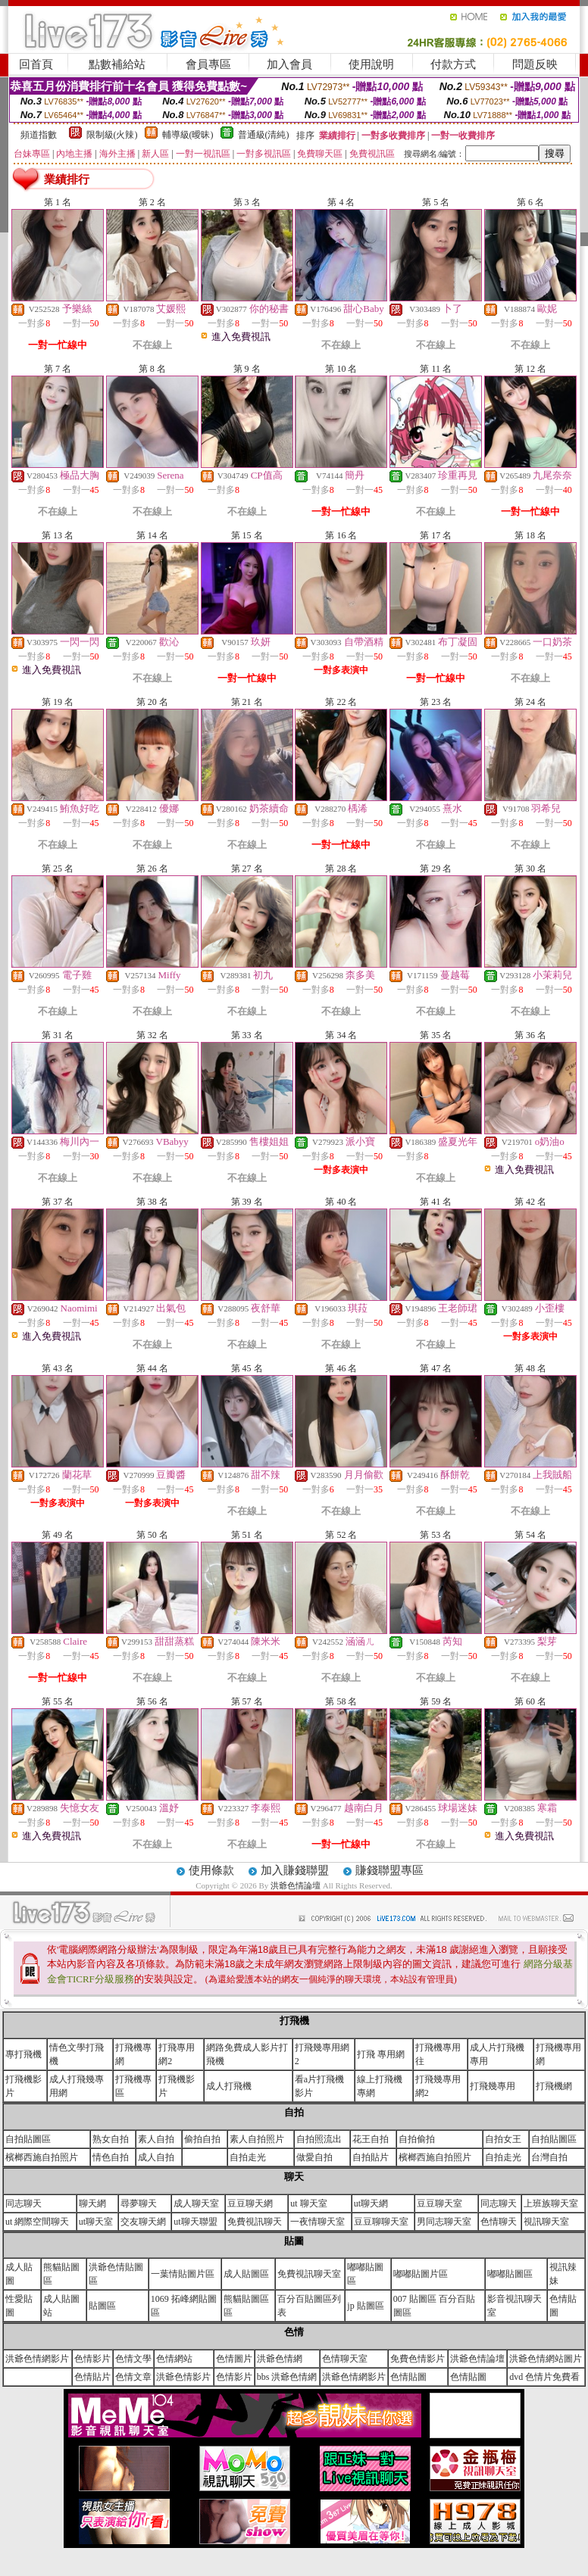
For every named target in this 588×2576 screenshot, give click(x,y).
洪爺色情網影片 (37, 2358)
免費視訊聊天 (254, 2221)
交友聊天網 (143, 2221)
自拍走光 (248, 2157)
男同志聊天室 (444, 2221)
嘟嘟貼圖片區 (420, 2274)
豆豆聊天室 (439, 2203)
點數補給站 (117, 64)
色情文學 (133, 2358)
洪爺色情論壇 (297, 1885)
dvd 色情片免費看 (544, 2377)
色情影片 (92, 2358)
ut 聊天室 (308, 2203)
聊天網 (92, 2203)
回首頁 (36, 64)
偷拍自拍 (202, 2139)
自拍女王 (503, 2139)
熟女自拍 (110, 2139)
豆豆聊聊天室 (381, 2221)
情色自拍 (110, 2157)
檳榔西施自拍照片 (41, 2157)
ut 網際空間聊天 (37, 2221)
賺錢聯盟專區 (389, 1870)
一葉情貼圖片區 (182, 2274)
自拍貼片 (370, 2157)
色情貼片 (92, 2377)
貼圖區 (102, 2305)
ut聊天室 (96, 2221)
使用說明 (371, 64)
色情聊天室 (345, 2358)
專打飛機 (23, 2054)
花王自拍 (370, 2139)
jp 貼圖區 (365, 2305)
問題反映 (535, 64)
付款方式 (453, 64)
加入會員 (289, 64)
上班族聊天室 (551, 2203)
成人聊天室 (196, 2203)
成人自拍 (156, 2157)
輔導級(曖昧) (188, 134)
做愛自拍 (314, 2157)
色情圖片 (234, 2358)
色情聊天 (498, 2221)
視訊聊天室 (546, 2221)
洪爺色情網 (279, 2358)
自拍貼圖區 (28, 2139)
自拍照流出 (319, 2139)
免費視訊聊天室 (309, 2274)
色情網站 (174, 2358)
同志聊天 (23, 2203)
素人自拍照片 (257, 2139)
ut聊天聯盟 (195, 2221)
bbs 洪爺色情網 (287, 2377)
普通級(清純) (263, 134)
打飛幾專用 (492, 2086)
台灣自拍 (549, 2157)
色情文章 (133, 2377)
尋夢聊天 (138, 2203)
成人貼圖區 (246, 2274)
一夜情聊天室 (317, 2221)
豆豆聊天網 (250, 2203)
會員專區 (208, 64)
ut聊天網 (371, 2203)
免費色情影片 (417, 2358)
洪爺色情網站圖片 (545, 2358)
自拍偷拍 (417, 2139)
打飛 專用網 (381, 2054)
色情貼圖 (408, 2377)
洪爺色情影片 (183, 2377)
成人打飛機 (229, 2086)
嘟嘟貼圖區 (510, 2274)
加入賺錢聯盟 (295, 1870)
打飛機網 (554, 2086)
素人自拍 (156, 2139)
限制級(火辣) (112, 134)
